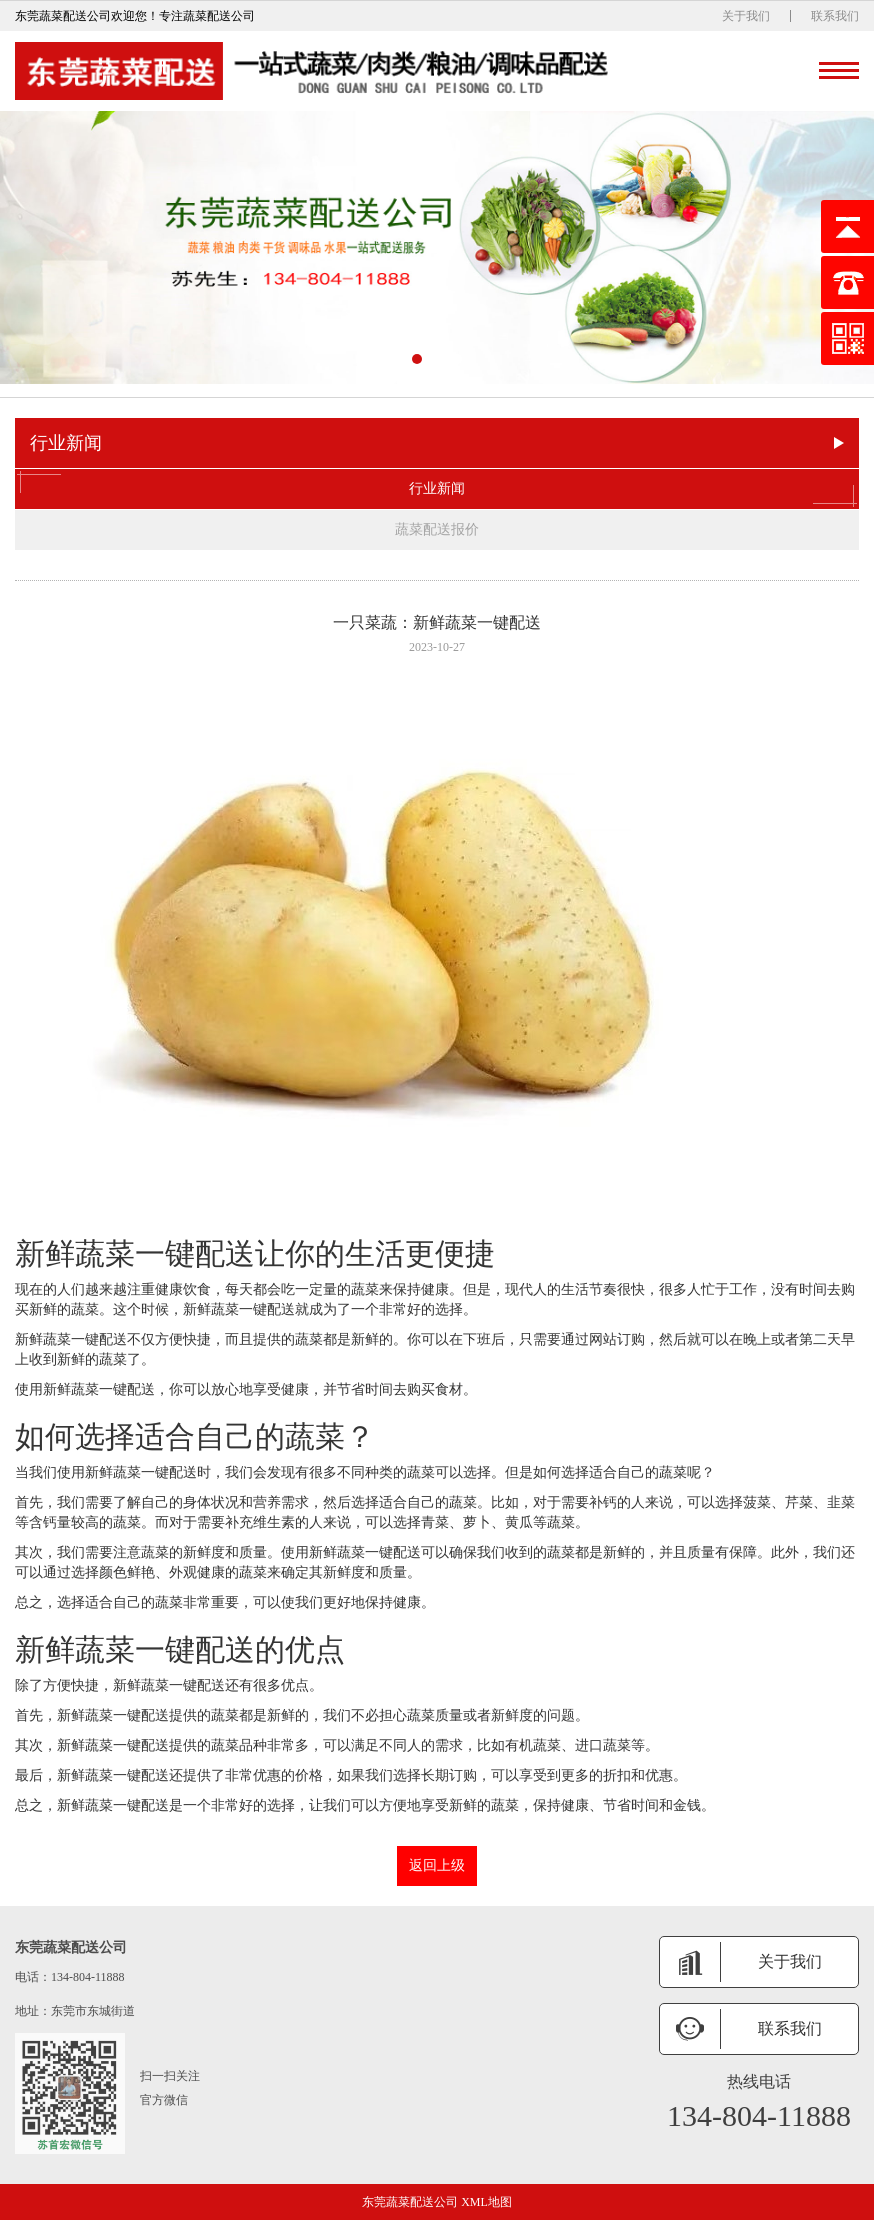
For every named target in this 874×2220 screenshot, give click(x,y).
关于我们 (746, 16)
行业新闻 (437, 489)
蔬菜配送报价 (437, 529)
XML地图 (486, 2202)
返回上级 (437, 1865)
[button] (417, 359)
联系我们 (835, 16)
